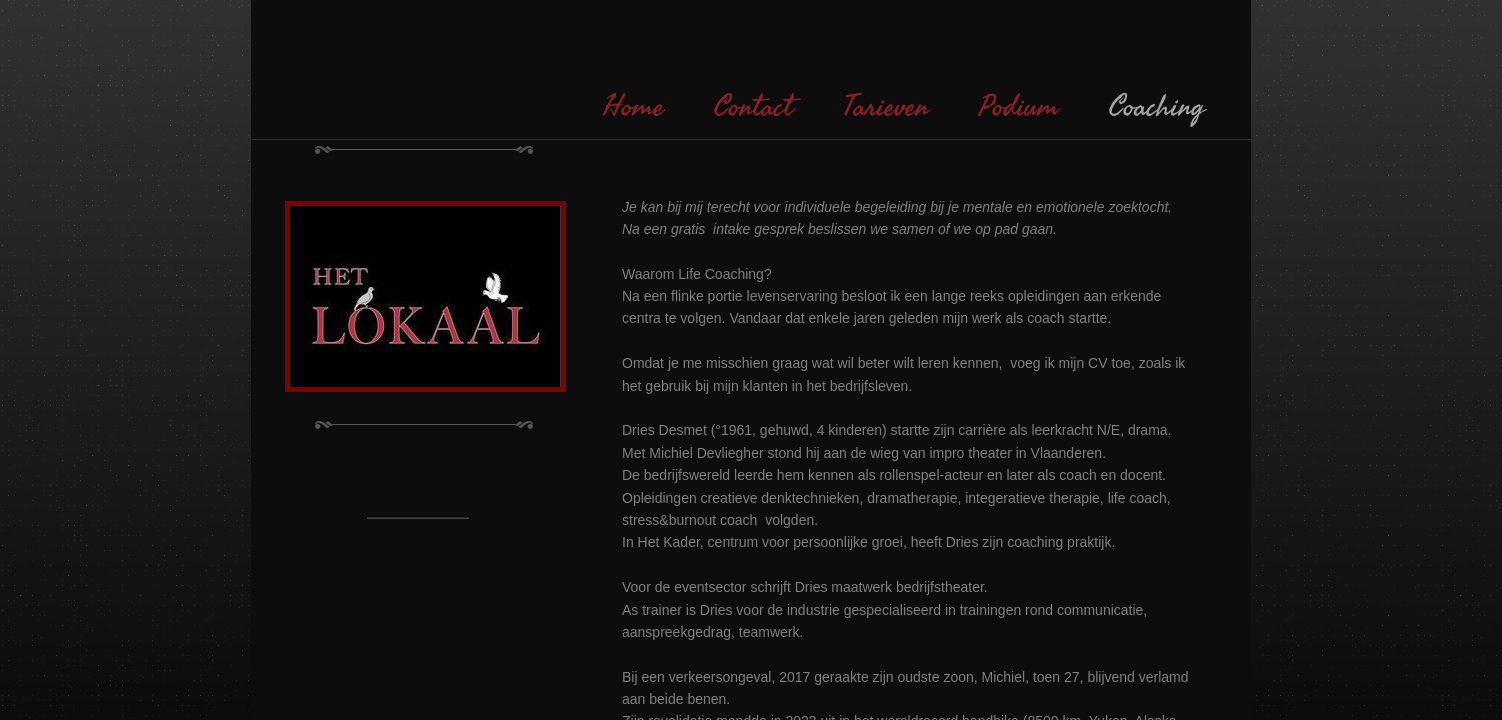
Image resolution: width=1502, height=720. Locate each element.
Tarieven (886, 107)
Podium (1019, 107)
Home (633, 107)
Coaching (1157, 107)
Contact (753, 107)
